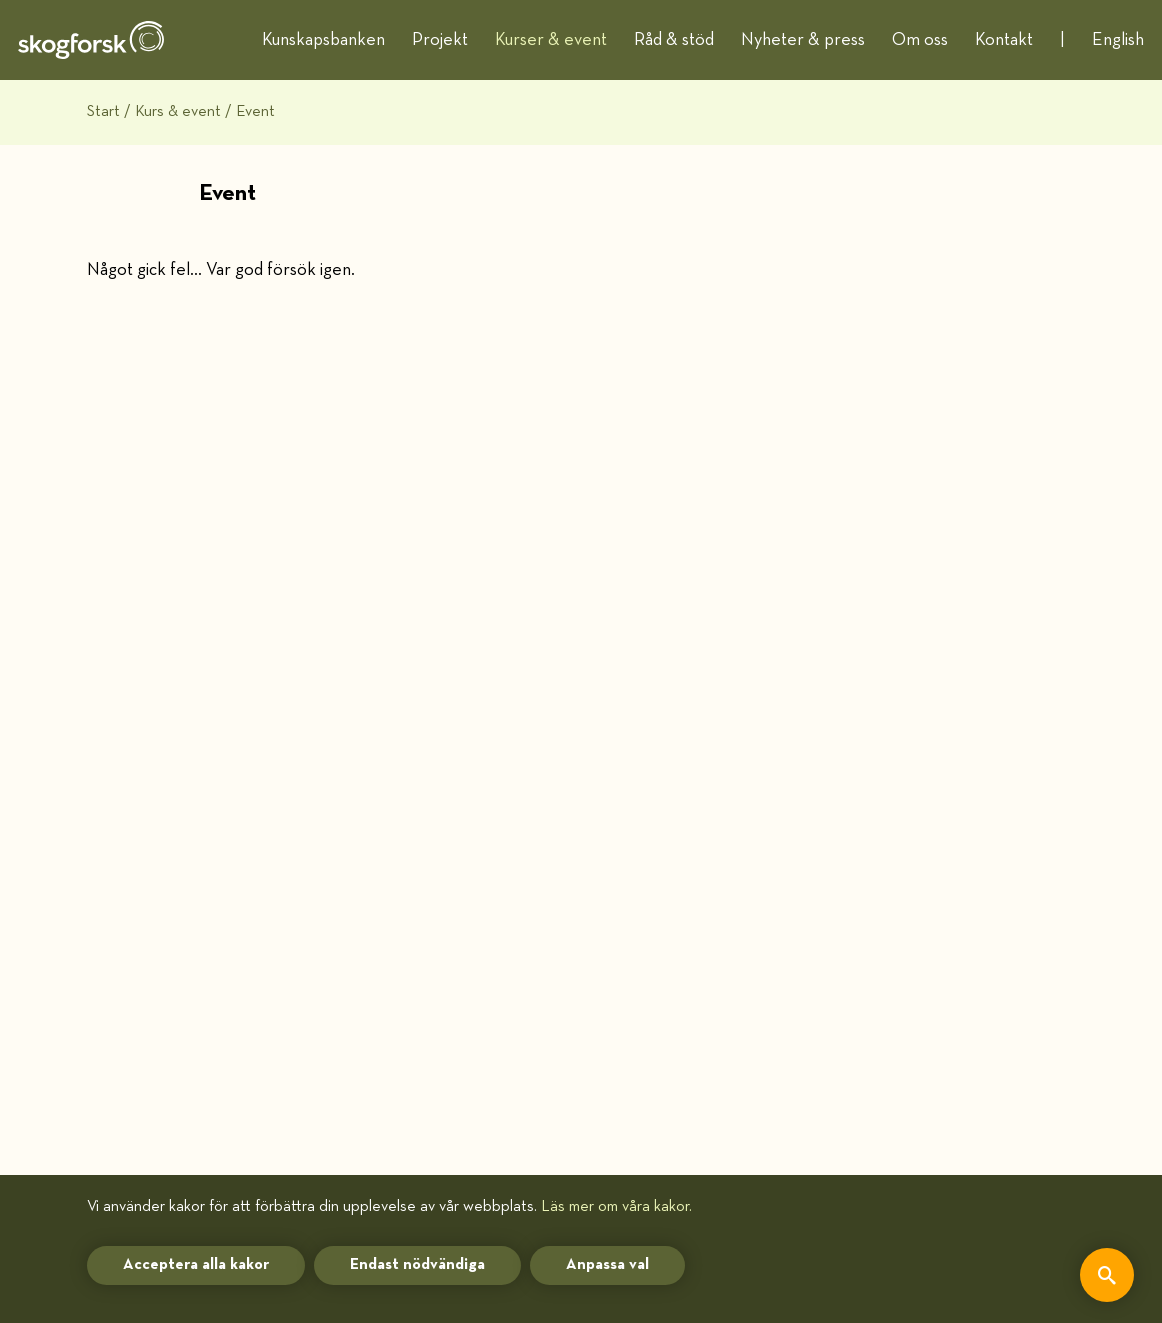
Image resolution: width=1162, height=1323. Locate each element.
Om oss (920, 40)
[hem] (91, 40)
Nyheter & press (803, 40)
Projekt (440, 40)
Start (103, 111)
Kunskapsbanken (323, 40)
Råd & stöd (674, 40)
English (1118, 40)
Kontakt (1004, 40)
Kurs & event (178, 111)
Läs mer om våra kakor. (616, 1206)
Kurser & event (551, 40)
